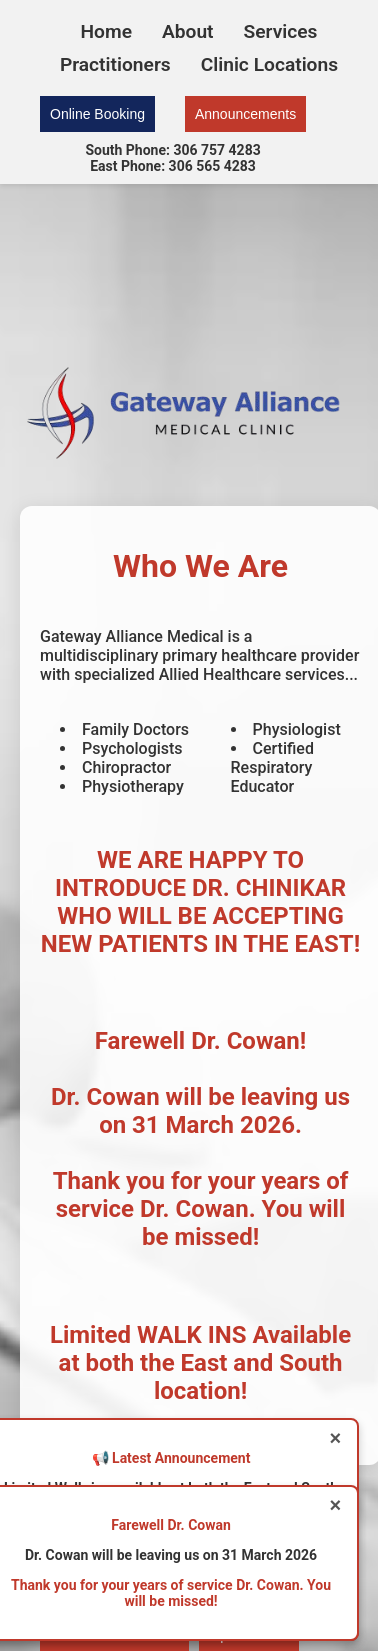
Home (106, 31)
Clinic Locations (269, 64)
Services (281, 31)
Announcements (245, 114)
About (188, 31)
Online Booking (97, 114)
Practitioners (115, 64)
